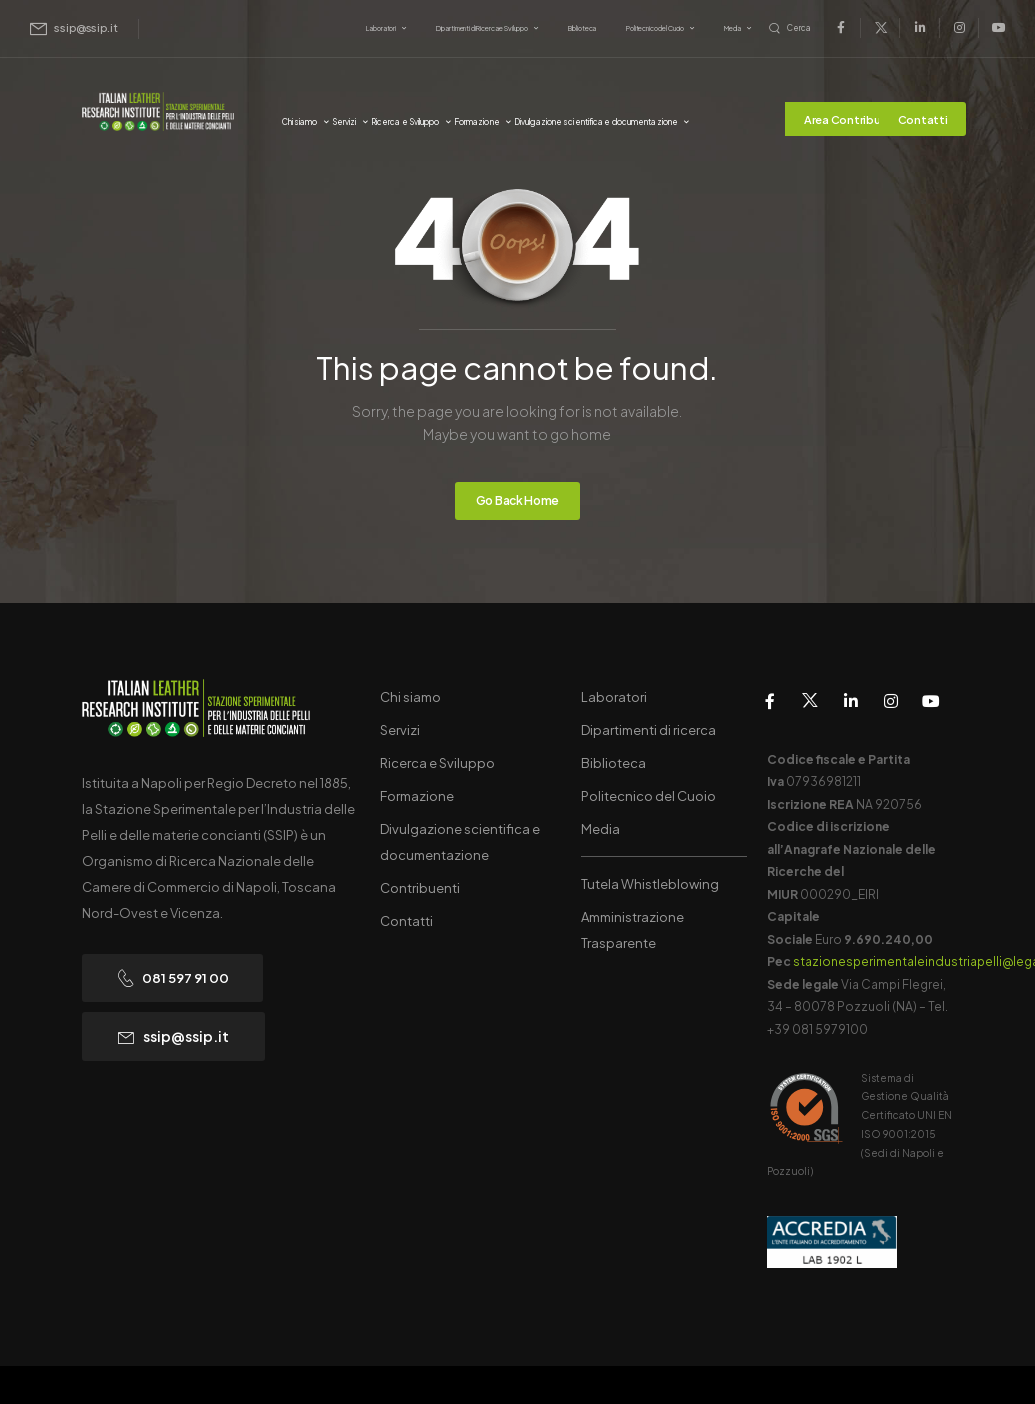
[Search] (790, 28)
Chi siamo (300, 122)
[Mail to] (74, 28)
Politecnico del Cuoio (655, 28)
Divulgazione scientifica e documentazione (596, 122)
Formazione (477, 122)
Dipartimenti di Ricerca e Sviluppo (482, 28)
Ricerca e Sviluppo (405, 122)
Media (732, 28)
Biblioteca (582, 28)
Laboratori (381, 28)
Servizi (344, 122)
